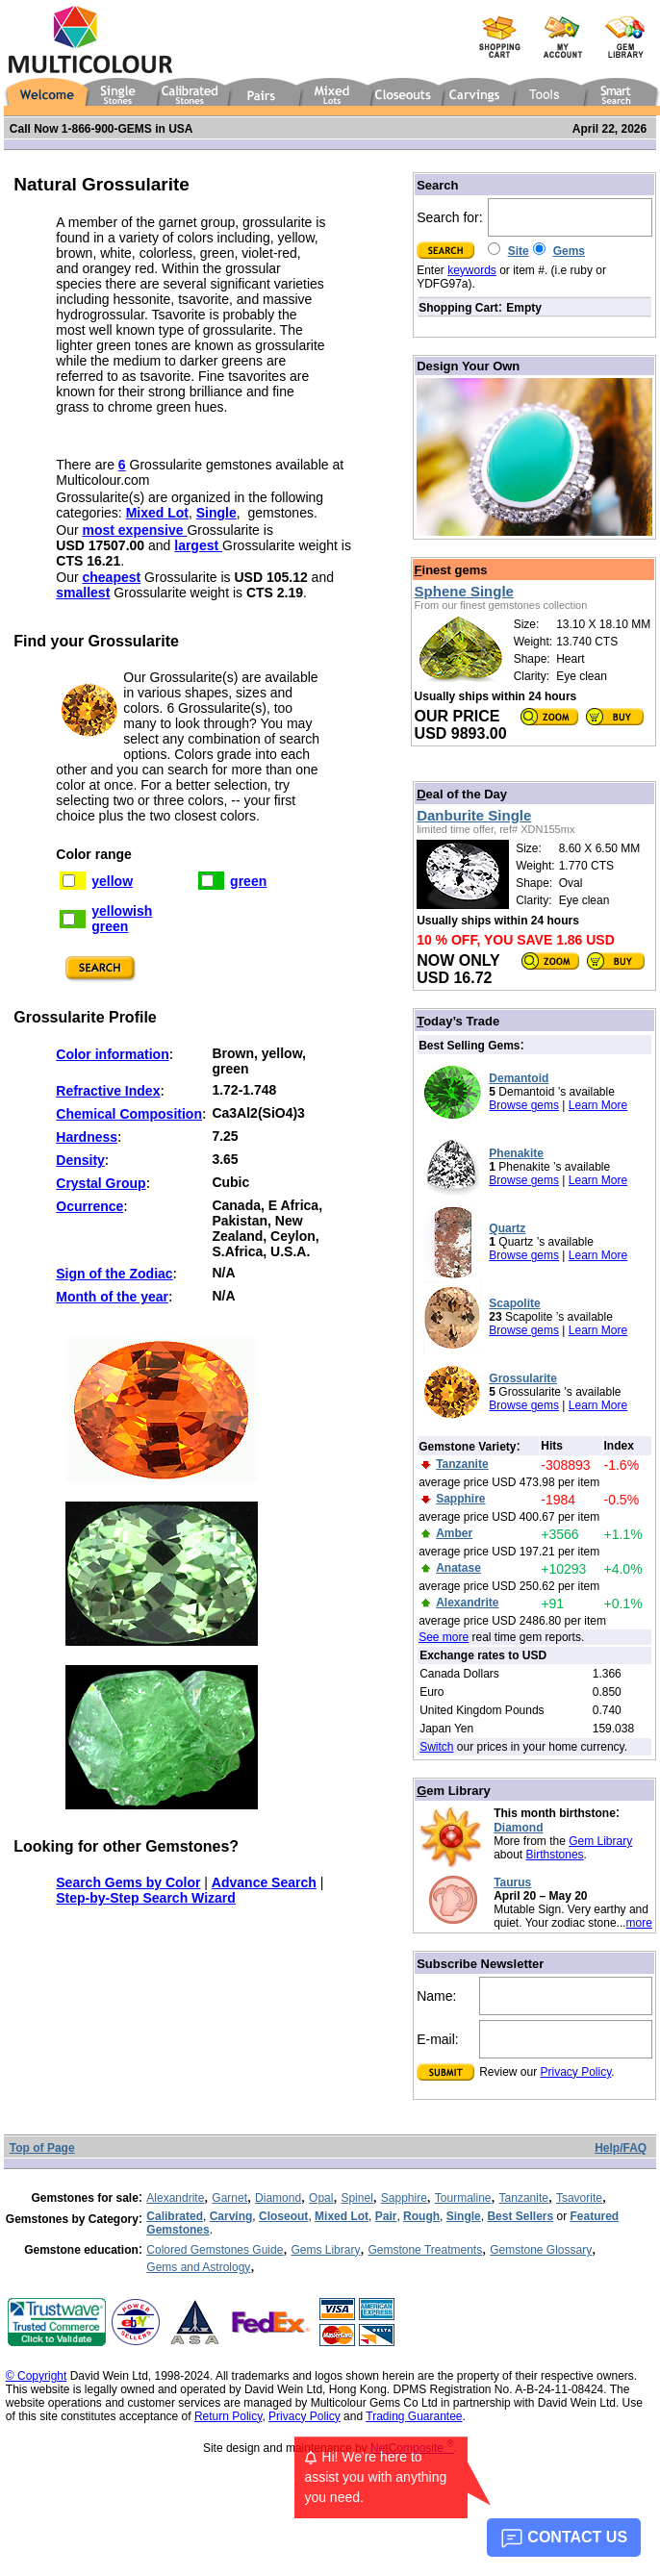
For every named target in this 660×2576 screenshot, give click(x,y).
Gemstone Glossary (541, 2250)
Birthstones (555, 1854)
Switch (436, 1747)
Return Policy (228, 2416)
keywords (471, 270)
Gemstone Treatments (425, 2250)
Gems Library (325, 2250)
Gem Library (600, 1841)
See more (444, 1637)
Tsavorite (579, 2198)
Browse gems (524, 1105)
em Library (454, 1790)
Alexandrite (175, 2198)
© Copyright (36, 2376)
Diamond (518, 1827)
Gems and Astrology (198, 2267)
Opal (321, 2198)
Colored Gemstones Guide (214, 2250)
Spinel (356, 2198)
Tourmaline (463, 2198)
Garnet (229, 2198)
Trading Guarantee (414, 2416)
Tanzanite (523, 2198)
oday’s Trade (458, 1021)
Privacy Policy (576, 2072)
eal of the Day (462, 794)
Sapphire (404, 2198)
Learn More (598, 1105)
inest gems (451, 570)
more (639, 1923)
